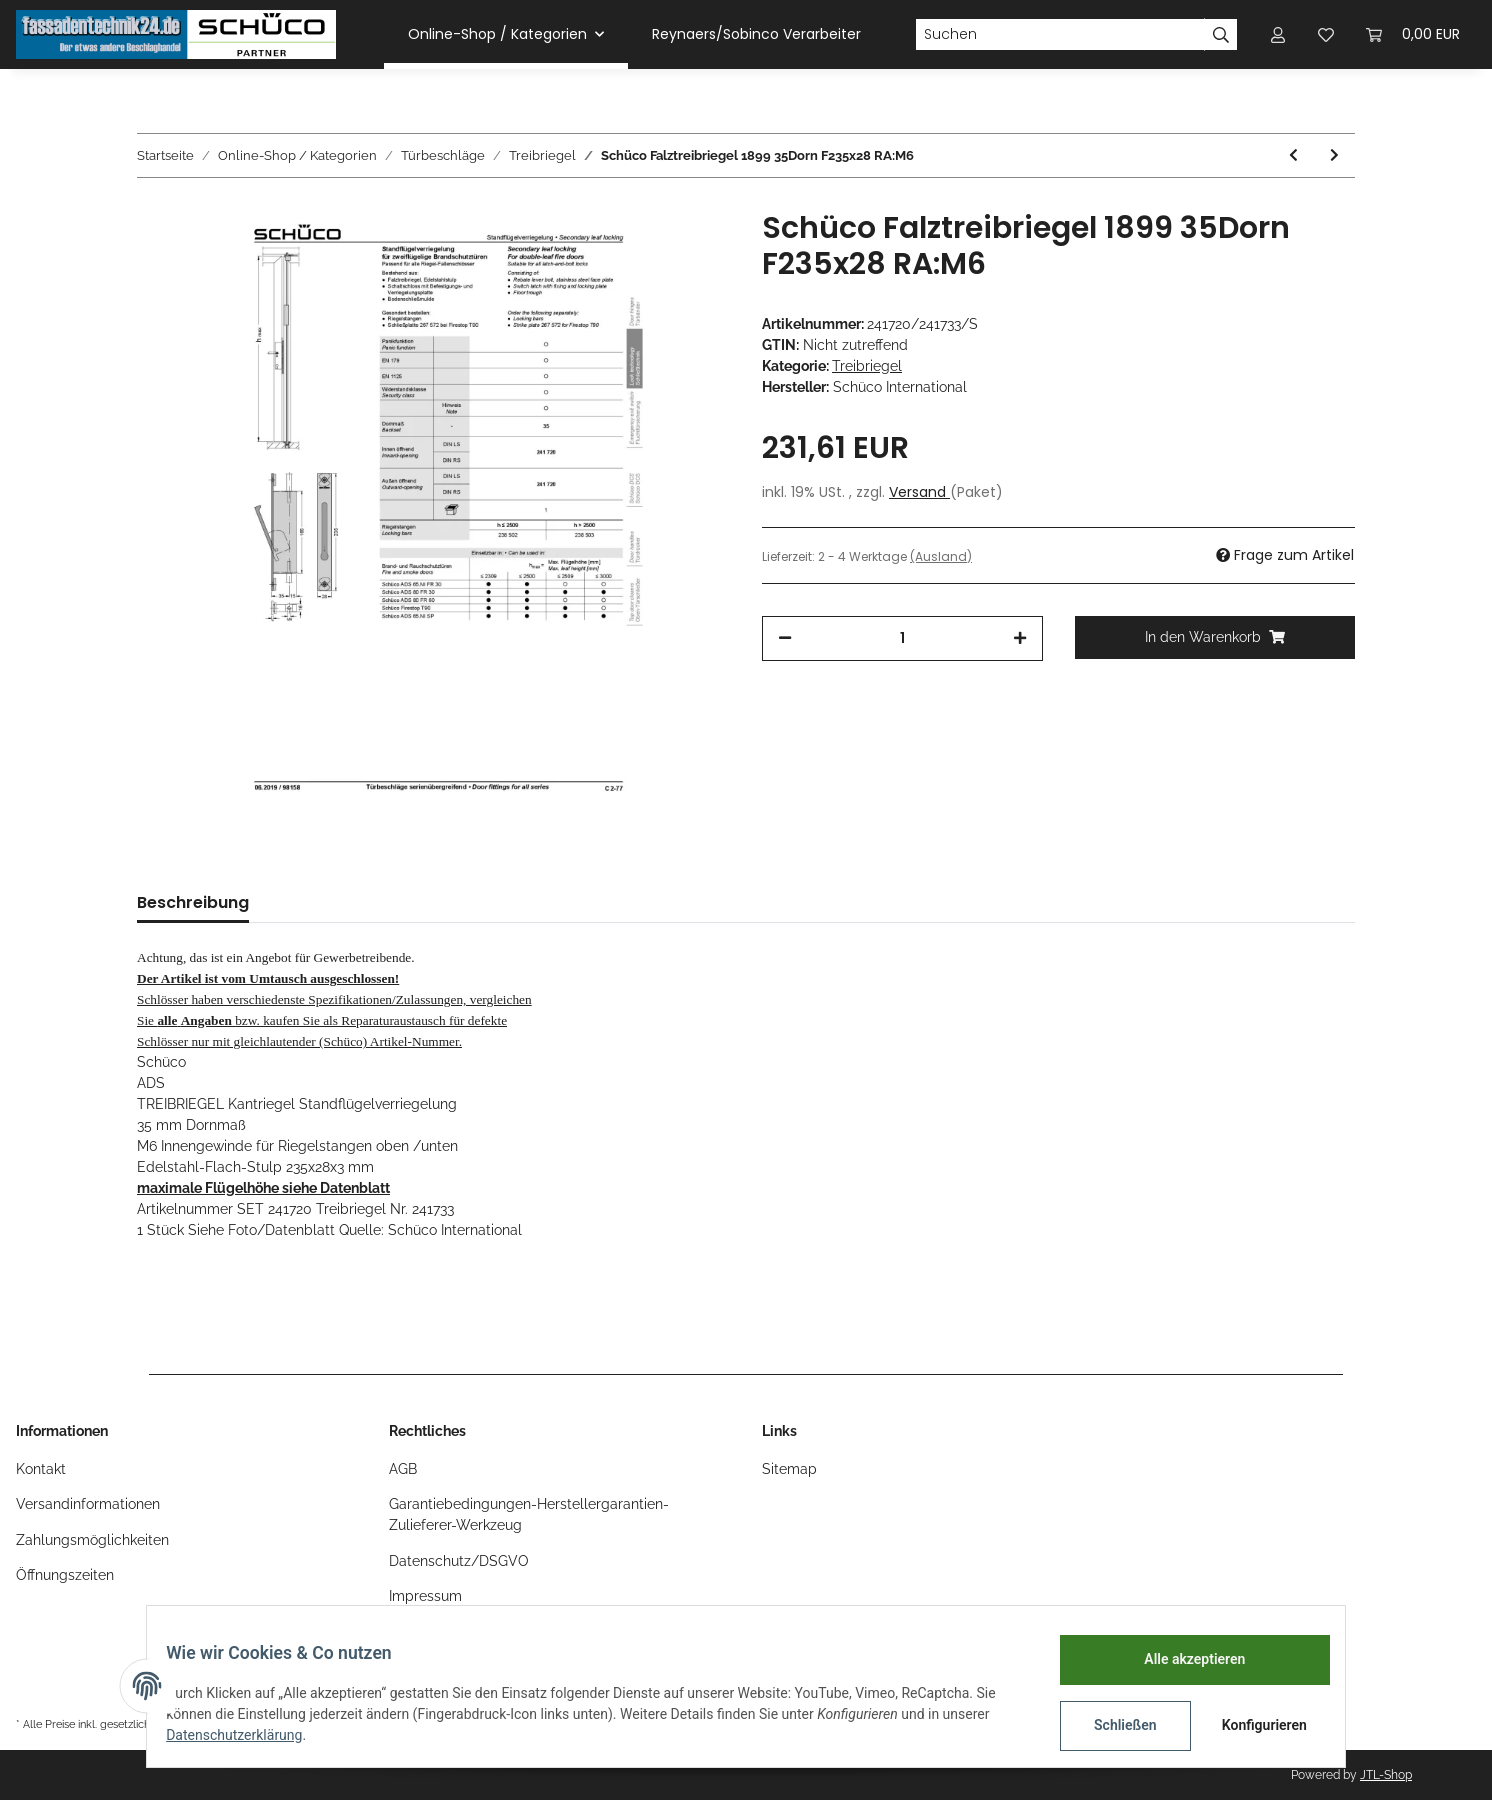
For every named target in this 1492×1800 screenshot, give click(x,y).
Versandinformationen (88, 1504)
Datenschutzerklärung (247, 1735)
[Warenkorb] (1413, 34)
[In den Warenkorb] (1215, 637)
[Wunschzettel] (1326, 34)
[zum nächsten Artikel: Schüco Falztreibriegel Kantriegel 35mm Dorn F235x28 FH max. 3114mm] (1334, 155)
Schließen (1112, 1725)
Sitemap (789, 1469)
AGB (403, 1469)
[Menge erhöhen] (1020, 638)
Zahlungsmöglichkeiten (92, 1540)
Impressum (425, 1596)
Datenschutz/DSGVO (459, 1561)
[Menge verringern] (785, 638)
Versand (919, 492)
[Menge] (902, 638)
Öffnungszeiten (65, 1575)
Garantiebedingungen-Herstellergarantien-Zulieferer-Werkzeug (529, 1514)
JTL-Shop (1386, 1775)
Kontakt (41, 1469)
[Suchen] (1060, 35)
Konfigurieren (1253, 1725)
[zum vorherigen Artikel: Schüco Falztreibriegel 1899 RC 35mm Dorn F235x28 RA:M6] (1293, 155)
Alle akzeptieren (1181, 1659)
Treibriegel (867, 366)
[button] (1278, 34)
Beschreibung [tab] (193, 902)
